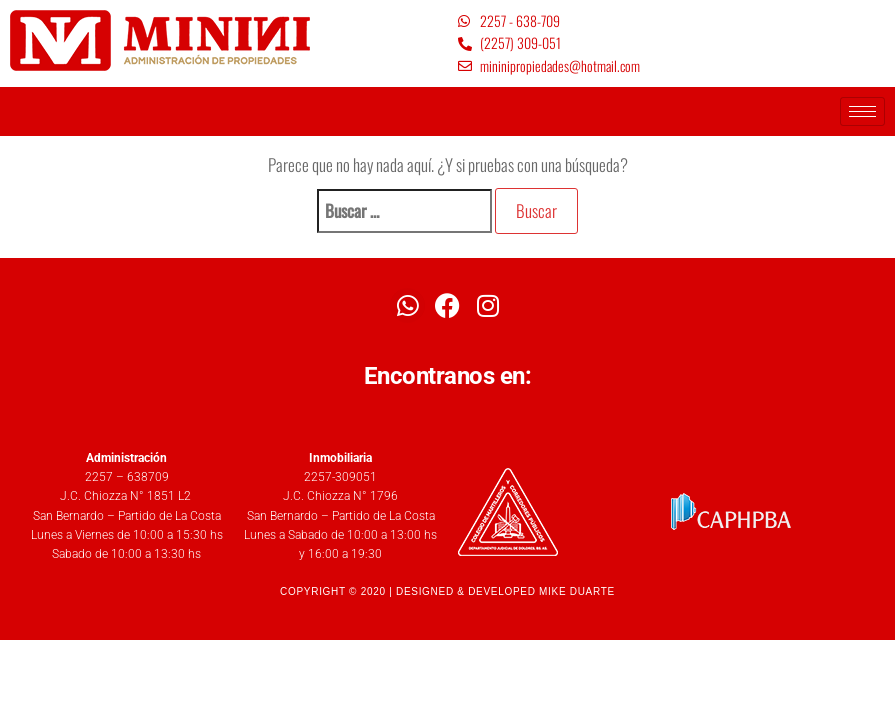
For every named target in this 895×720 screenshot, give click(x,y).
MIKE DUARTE (577, 591)
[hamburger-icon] (862, 111)
